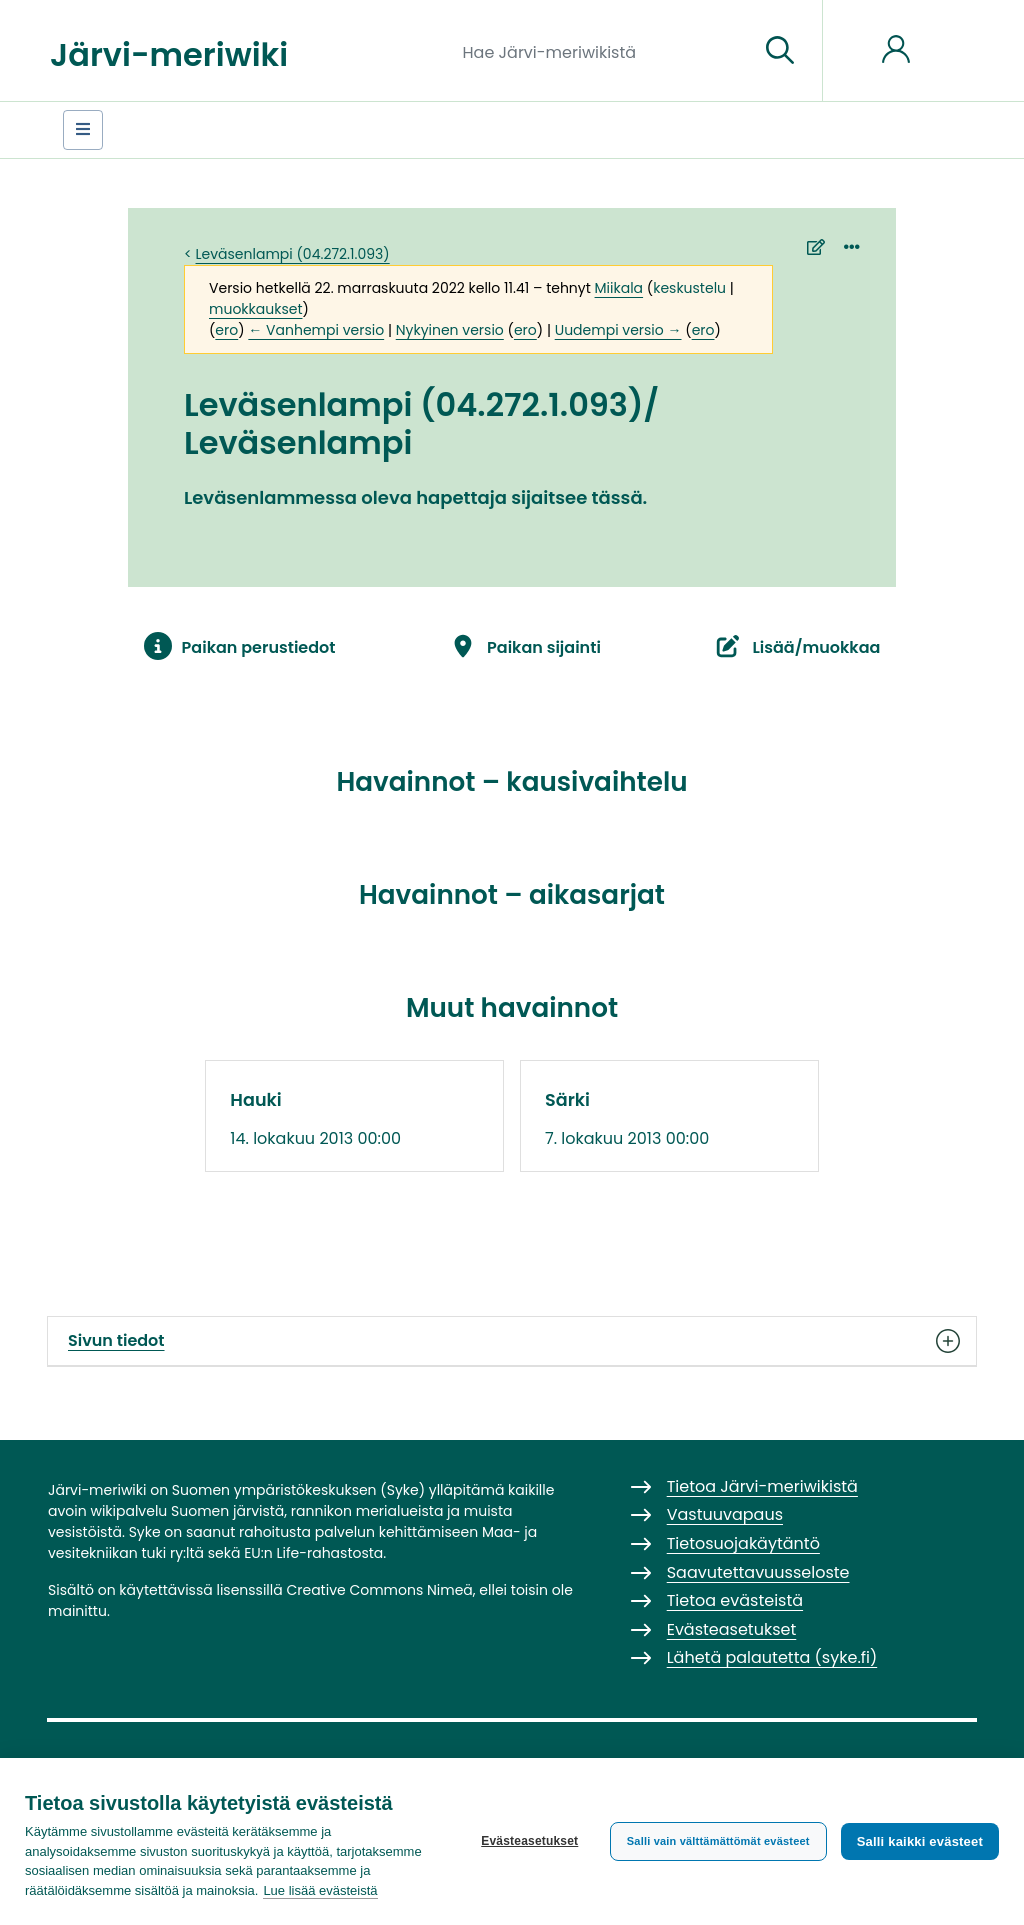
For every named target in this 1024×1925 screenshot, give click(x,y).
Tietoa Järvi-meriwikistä (762, 1486)
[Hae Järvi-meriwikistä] (603, 51)
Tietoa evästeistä (735, 1600)
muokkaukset (255, 309)
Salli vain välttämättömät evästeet (718, 1841)
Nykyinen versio (450, 330)
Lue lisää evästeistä (320, 1890)
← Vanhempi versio (316, 330)
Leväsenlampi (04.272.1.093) (293, 254)
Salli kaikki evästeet (920, 1841)
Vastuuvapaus (725, 1514)
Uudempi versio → (618, 330)
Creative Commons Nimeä (379, 1590)
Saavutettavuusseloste (758, 1572)
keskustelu (689, 288)
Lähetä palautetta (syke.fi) (772, 1657)
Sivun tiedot (512, 1341)
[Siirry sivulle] (780, 51)
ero (226, 330)
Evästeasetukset (529, 1841)
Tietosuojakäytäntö (743, 1543)
